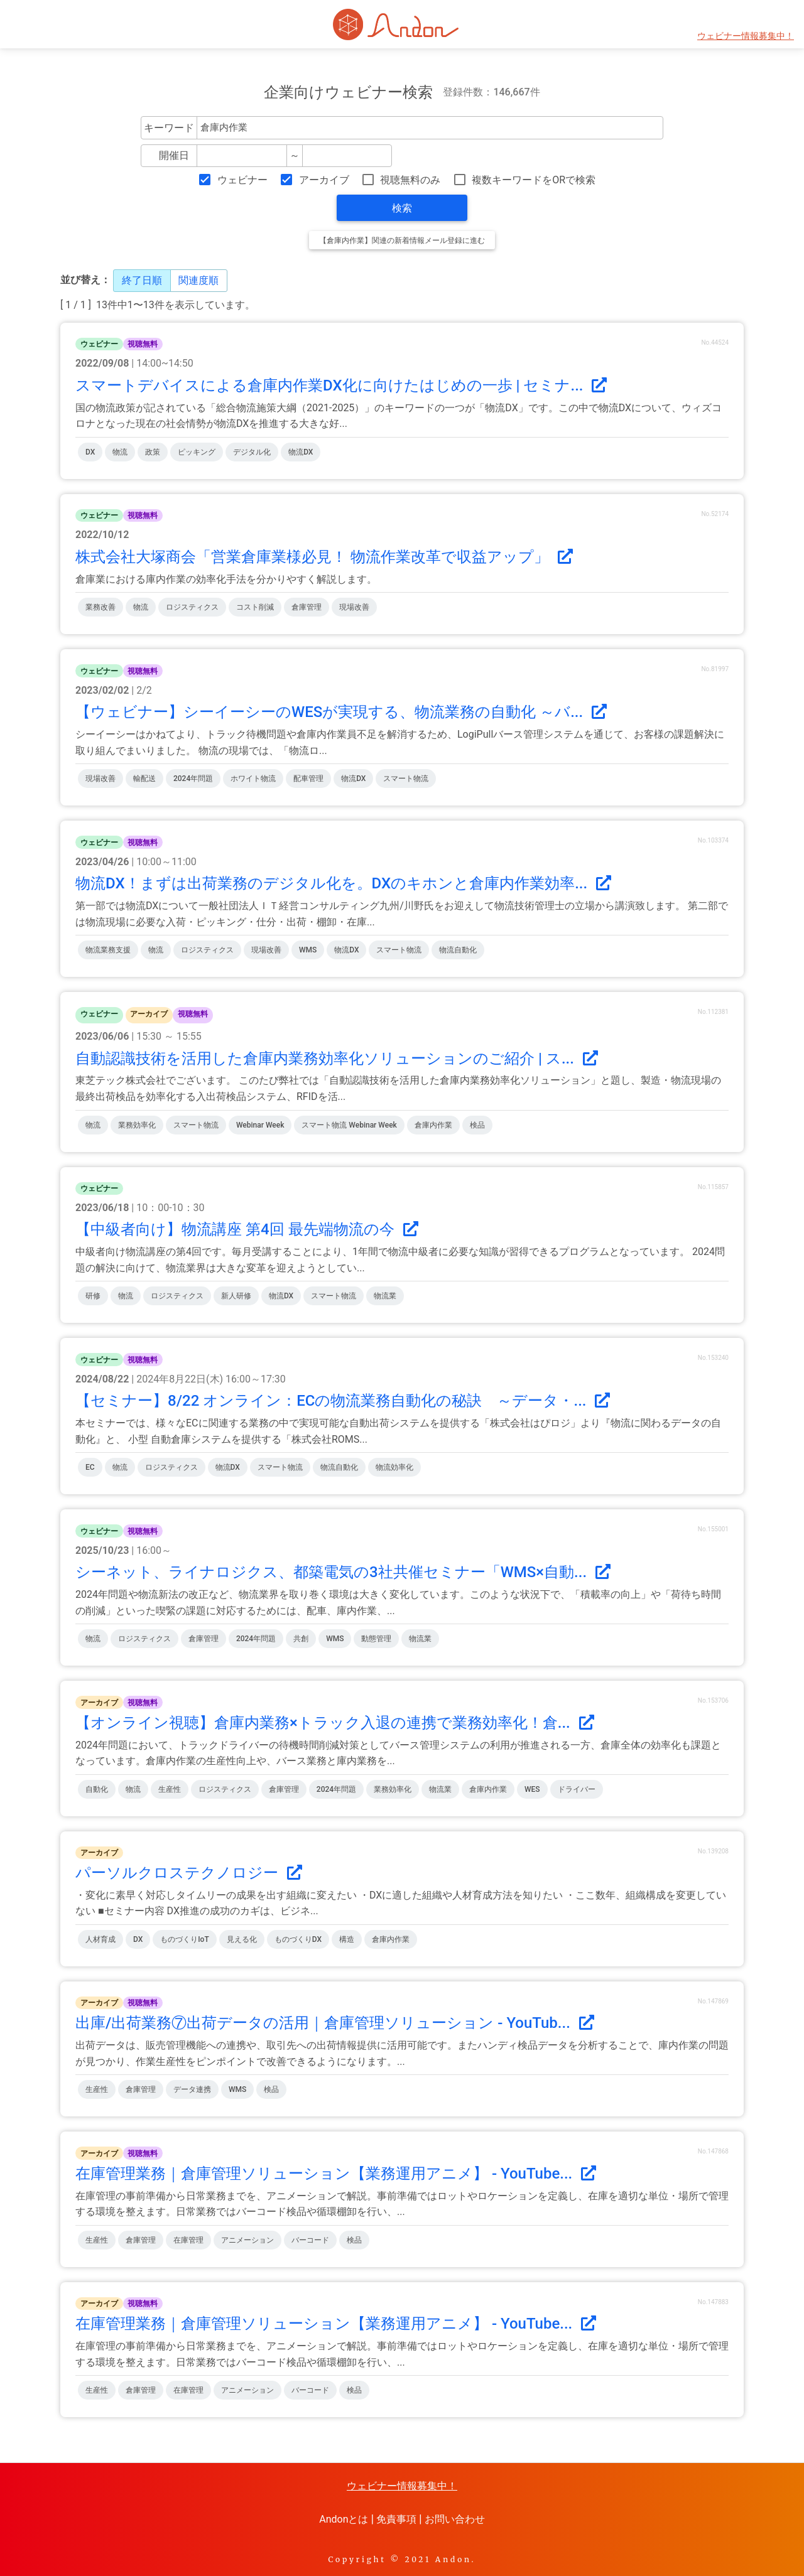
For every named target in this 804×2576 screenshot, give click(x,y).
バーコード (310, 2240)
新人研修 (236, 1295)
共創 (300, 1638)
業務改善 (100, 607)
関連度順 (198, 280)
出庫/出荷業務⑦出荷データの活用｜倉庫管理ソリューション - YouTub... (334, 2023)
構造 (346, 1939)
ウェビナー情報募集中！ (745, 36)
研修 (92, 1295)
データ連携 (192, 2089)
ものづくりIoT (184, 1939)
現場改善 (354, 607)
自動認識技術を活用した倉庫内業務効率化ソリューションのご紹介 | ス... (336, 1058)
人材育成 (100, 1939)
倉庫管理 (306, 607)
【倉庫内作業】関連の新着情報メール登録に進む (402, 240)
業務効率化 (137, 1125)
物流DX (300, 452)
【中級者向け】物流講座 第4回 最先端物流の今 (246, 1229)
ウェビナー (242, 180)
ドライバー (576, 1789)
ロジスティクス (192, 607)
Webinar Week (260, 1125)
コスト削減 (255, 607)
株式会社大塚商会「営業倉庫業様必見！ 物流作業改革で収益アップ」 (324, 557)
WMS (308, 950)
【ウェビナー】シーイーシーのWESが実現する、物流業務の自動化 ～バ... (341, 712)
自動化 (96, 1789)
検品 (477, 1125)
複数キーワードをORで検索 (533, 180)
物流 (120, 452)
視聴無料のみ (410, 180)
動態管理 (376, 1638)
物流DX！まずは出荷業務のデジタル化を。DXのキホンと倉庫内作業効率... (343, 883)
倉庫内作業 (433, 1125)
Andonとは (343, 2519)
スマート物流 (405, 778)
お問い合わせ (455, 2519)
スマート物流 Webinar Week (349, 1125)
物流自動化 (458, 950)
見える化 (242, 1939)
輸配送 (144, 778)
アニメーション (247, 2240)
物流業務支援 (108, 950)
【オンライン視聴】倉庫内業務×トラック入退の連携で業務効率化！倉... (334, 1723)
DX (90, 452)
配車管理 (308, 778)
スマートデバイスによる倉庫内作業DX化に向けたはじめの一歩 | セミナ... (341, 385)
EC (90, 1467)
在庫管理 (188, 2240)
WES (532, 1789)
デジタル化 (252, 452)
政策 (152, 452)
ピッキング (196, 452)
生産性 (169, 1789)
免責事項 (396, 2519)
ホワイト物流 (253, 778)
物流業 (385, 1295)
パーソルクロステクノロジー (188, 1873)
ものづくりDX (298, 1939)
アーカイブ (324, 180)
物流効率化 (394, 1467)
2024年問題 (193, 778)
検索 (402, 208)
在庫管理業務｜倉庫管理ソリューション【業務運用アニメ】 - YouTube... (335, 2173)
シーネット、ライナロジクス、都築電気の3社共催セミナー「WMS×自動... (343, 1572)
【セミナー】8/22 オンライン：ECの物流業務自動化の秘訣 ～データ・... (342, 1400)
